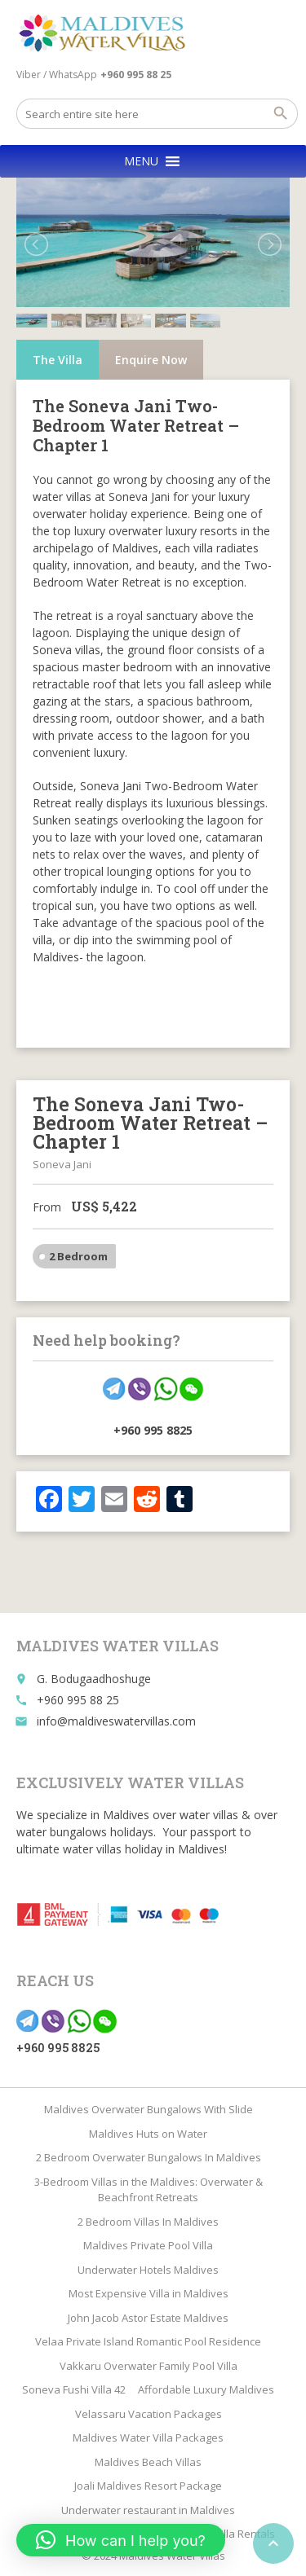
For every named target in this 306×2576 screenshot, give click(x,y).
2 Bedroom (78, 1256)
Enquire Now (151, 359)
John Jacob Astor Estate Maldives (148, 2317)
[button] (141, 161)
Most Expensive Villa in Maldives (148, 2293)
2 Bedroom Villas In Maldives (148, 2221)
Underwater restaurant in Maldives (148, 2510)
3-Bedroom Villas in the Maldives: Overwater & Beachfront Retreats (148, 2189)
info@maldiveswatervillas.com (116, 1721)
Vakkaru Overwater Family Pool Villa (148, 2365)
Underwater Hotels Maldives (148, 2269)
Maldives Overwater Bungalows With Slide (148, 2109)
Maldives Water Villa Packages (148, 2437)
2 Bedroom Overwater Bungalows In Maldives (148, 2157)
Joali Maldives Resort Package (148, 2485)
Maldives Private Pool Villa (148, 2245)
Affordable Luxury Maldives (206, 2389)
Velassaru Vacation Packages (148, 2414)
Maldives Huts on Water (148, 2133)
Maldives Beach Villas (148, 2462)
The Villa (57, 359)
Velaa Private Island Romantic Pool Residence (148, 2341)
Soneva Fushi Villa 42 (74, 2389)
